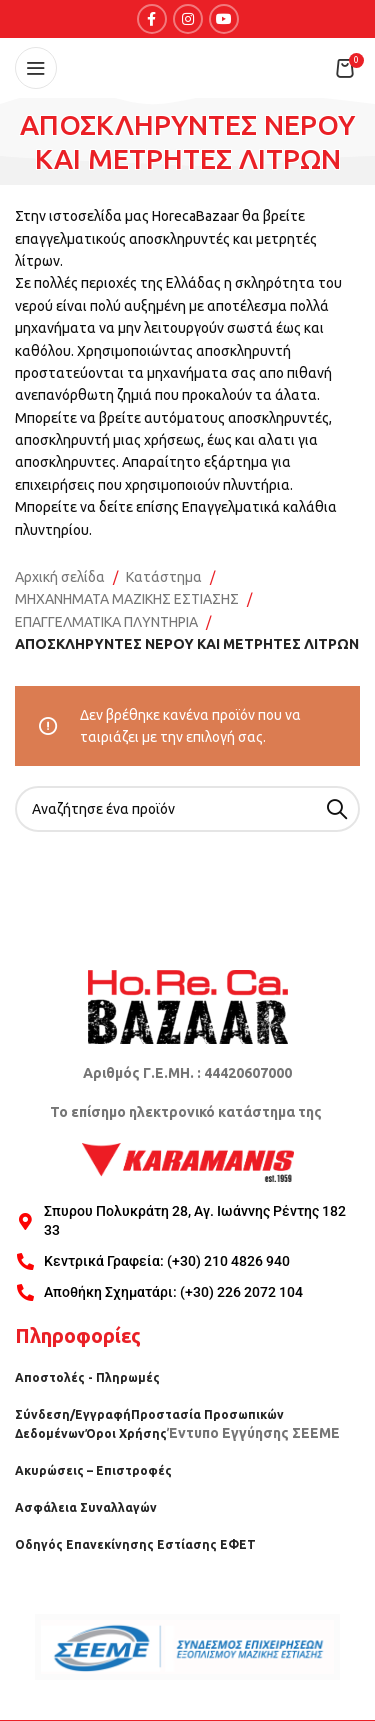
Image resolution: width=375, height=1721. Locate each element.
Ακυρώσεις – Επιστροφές (93, 1470)
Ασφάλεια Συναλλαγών (86, 1507)
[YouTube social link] (224, 19)
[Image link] (188, 1005)
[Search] (187, 809)
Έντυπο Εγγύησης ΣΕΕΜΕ (253, 1433)
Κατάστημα (164, 577)
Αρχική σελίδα (60, 577)
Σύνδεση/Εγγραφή (73, 1414)
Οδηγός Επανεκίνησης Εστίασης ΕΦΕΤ (135, 1544)
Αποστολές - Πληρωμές (87, 1377)
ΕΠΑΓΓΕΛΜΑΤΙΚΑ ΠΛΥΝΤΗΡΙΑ (106, 622)
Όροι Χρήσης (126, 1433)
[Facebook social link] (152, 19)
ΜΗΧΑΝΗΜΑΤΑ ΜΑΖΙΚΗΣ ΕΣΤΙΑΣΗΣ (127, 599)
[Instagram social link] (188, 19)
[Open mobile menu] (36, 68)
